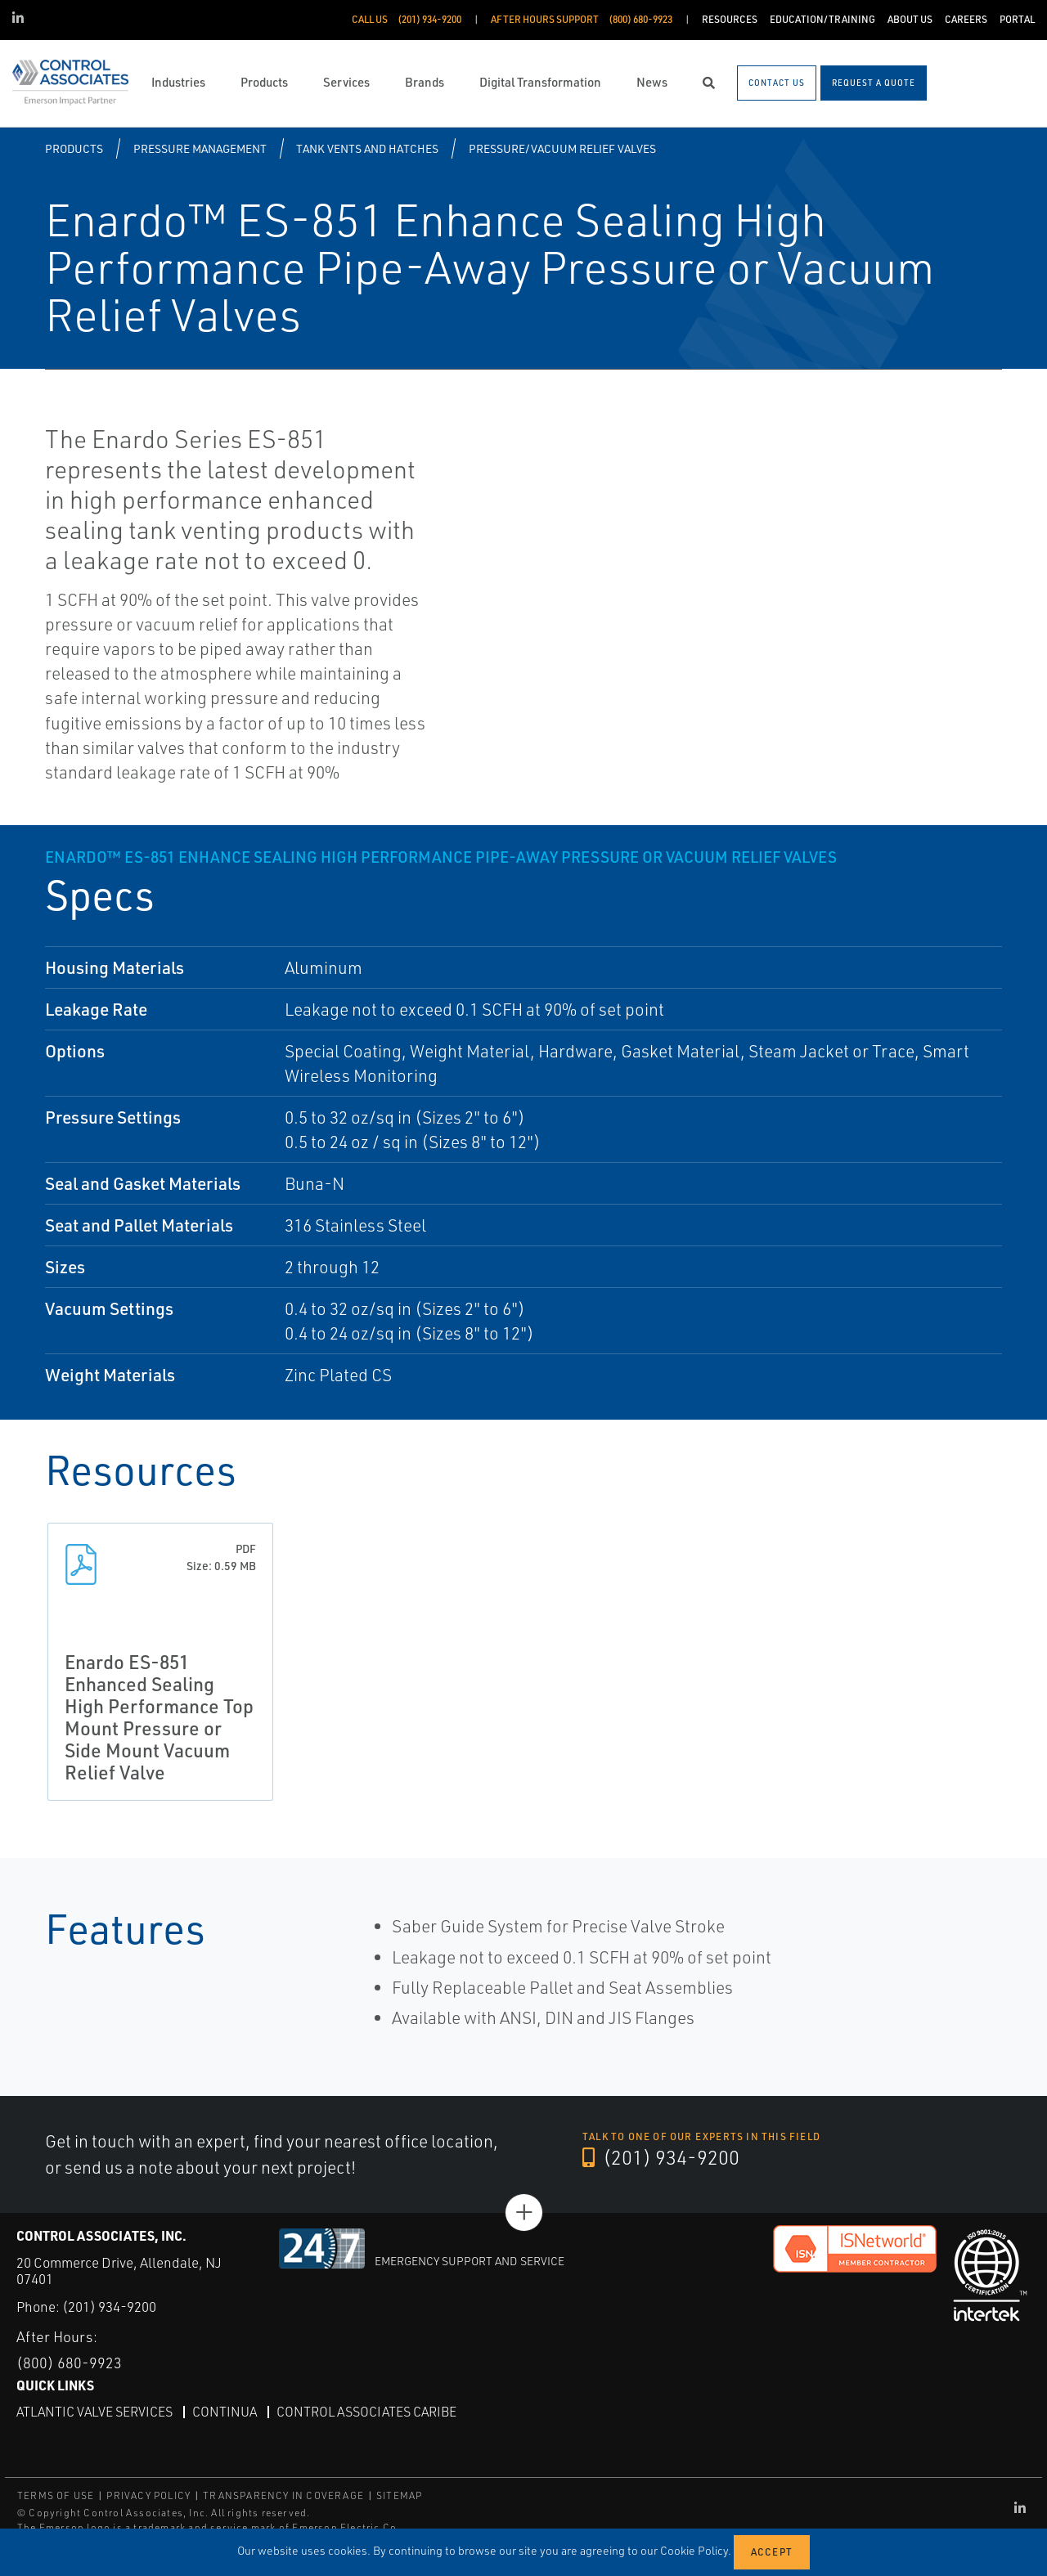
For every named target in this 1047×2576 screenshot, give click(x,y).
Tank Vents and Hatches (367, 148)
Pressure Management (200, 148)
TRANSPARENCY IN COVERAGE (283, 2495)
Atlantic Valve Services (94, 2411)
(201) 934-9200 (660, 2157)
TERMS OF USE (55, 2495)
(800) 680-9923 (69, 2363)
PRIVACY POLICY (148, 2495)
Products (74, 148)
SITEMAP (399, 2495)
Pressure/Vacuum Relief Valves (562, 148)
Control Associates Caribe (366, 2411)
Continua (224, 2411)
